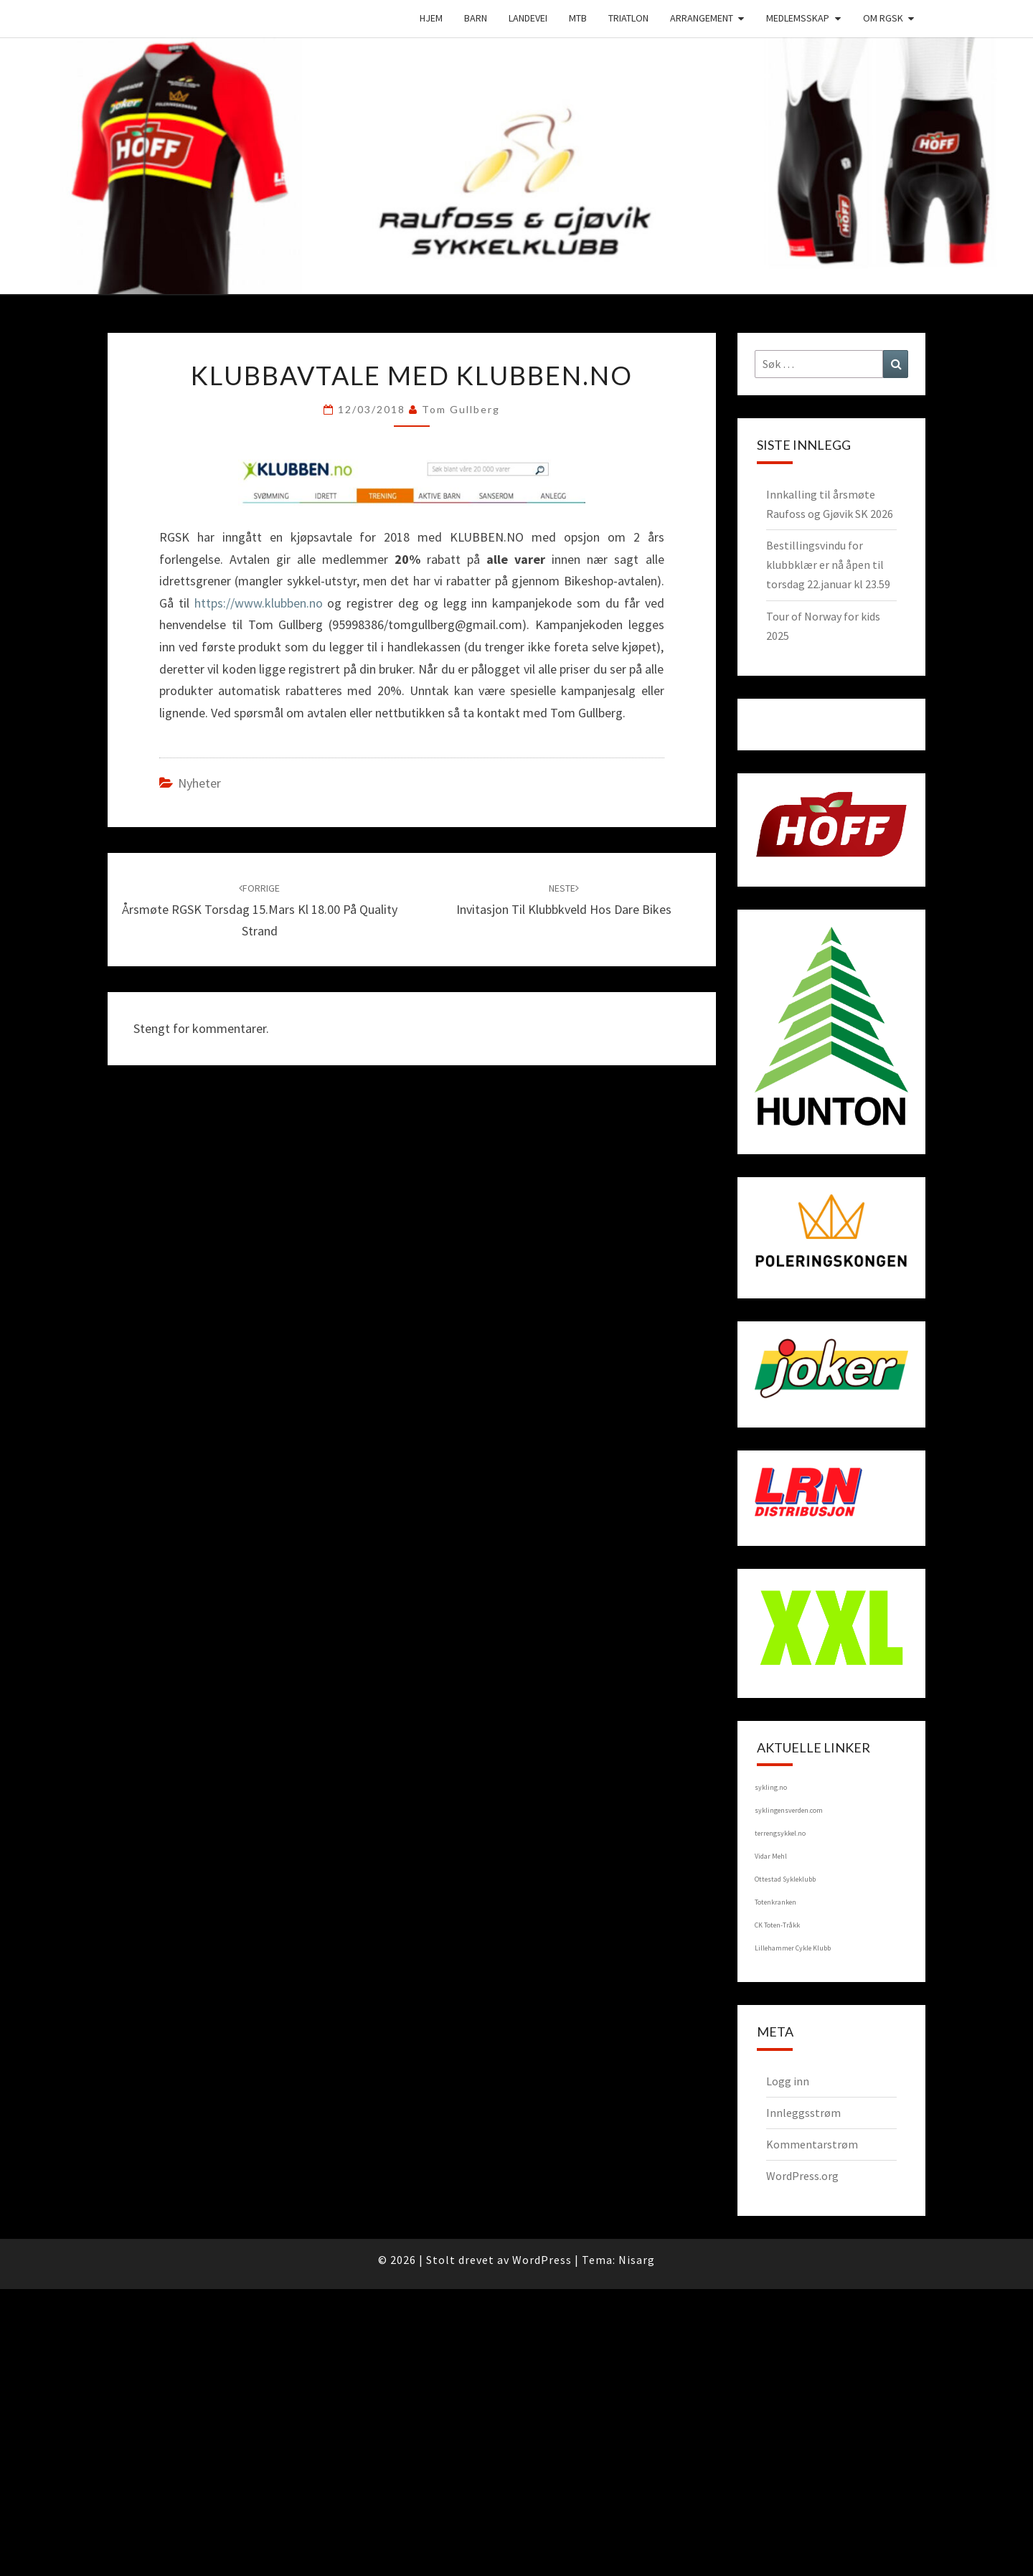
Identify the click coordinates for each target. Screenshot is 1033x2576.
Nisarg (636, 2259)
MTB (578, 17)
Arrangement (701, 17)
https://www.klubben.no (258, 603)
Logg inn (787, 2081)
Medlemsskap (797, 17)
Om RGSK (883, 17)
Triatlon (628, 17)
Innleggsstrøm (803, 2112)
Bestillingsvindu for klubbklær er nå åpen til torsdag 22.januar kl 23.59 (828, 564)
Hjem (431, 17)
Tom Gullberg (461, 409)
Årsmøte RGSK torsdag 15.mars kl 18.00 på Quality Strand (259, 910)
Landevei (528, 17)
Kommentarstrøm (812, 2144)
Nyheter (199, 783)
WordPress (542, 2259)
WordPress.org (802, 2176)
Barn (475, 17)
